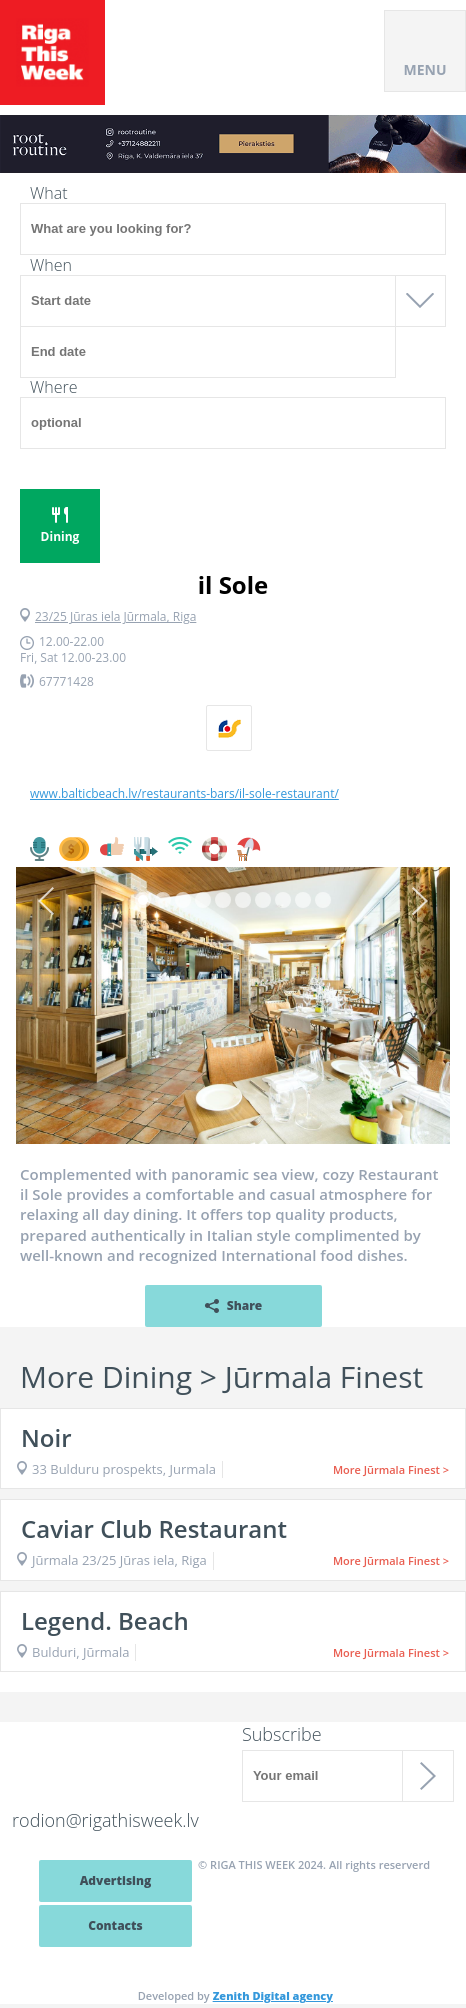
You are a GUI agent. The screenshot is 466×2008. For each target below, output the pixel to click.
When (51, 265)
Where (54, 387)
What (49, 193)
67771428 (66, 681)
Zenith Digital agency (273, 1995)
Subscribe (282, 1734)
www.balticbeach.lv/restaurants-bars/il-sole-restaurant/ (184, 794)
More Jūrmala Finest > (391, 1469)
